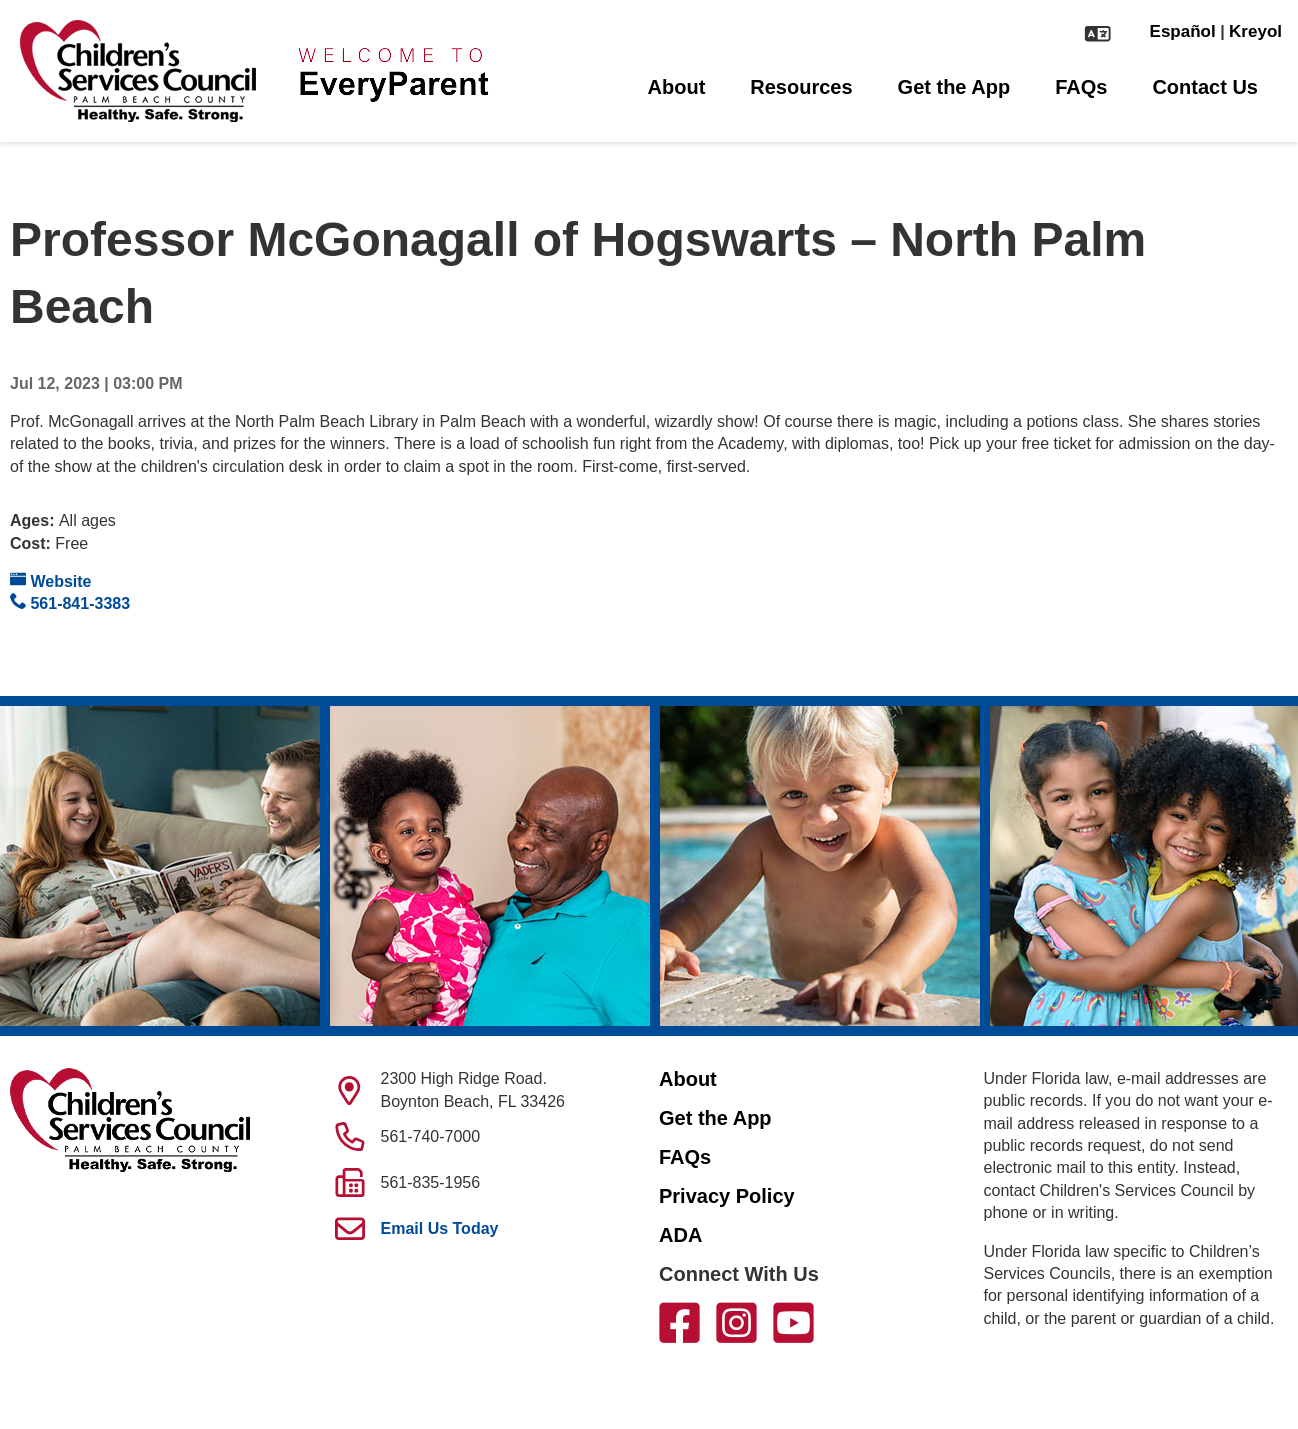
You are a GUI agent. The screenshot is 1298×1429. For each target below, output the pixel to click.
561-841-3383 (70, 602)
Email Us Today (440, 1228)
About (677, 87)
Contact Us (1205, 87)
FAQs (1081, 87)
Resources (801, 87)
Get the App (954, 87)
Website (51, 580)
